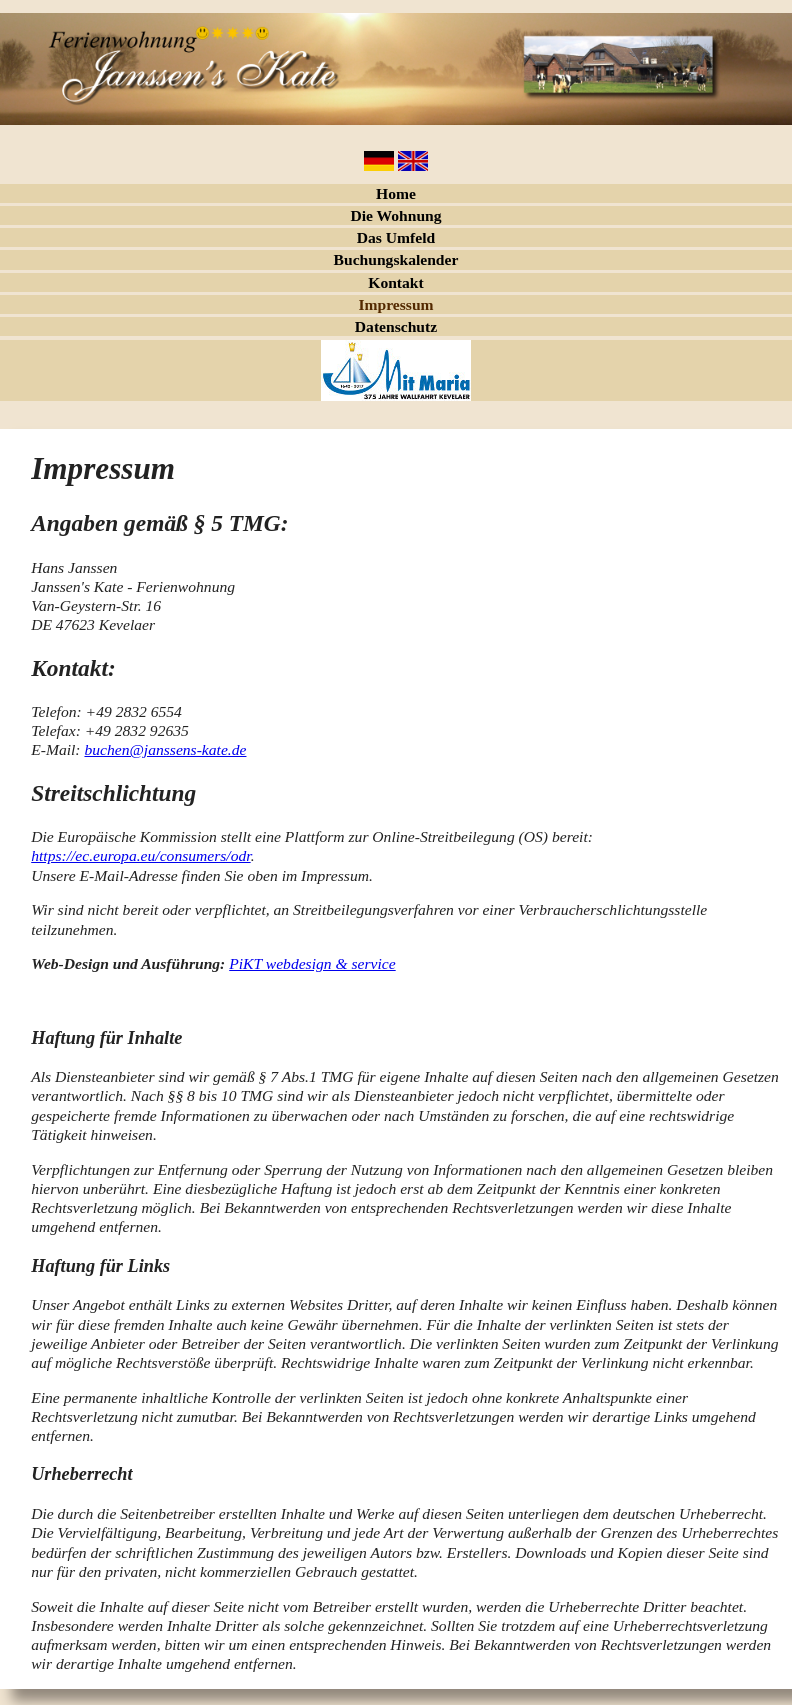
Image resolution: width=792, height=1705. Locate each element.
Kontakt (395, 282)
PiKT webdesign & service (312, 963)
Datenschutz (396, 326)
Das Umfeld (396, 237)
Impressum (395, 304)
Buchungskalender (396, 259)
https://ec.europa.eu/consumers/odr (140, 855)
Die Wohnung (395, 215)
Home (396, 193)
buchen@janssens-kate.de (165, 749)
